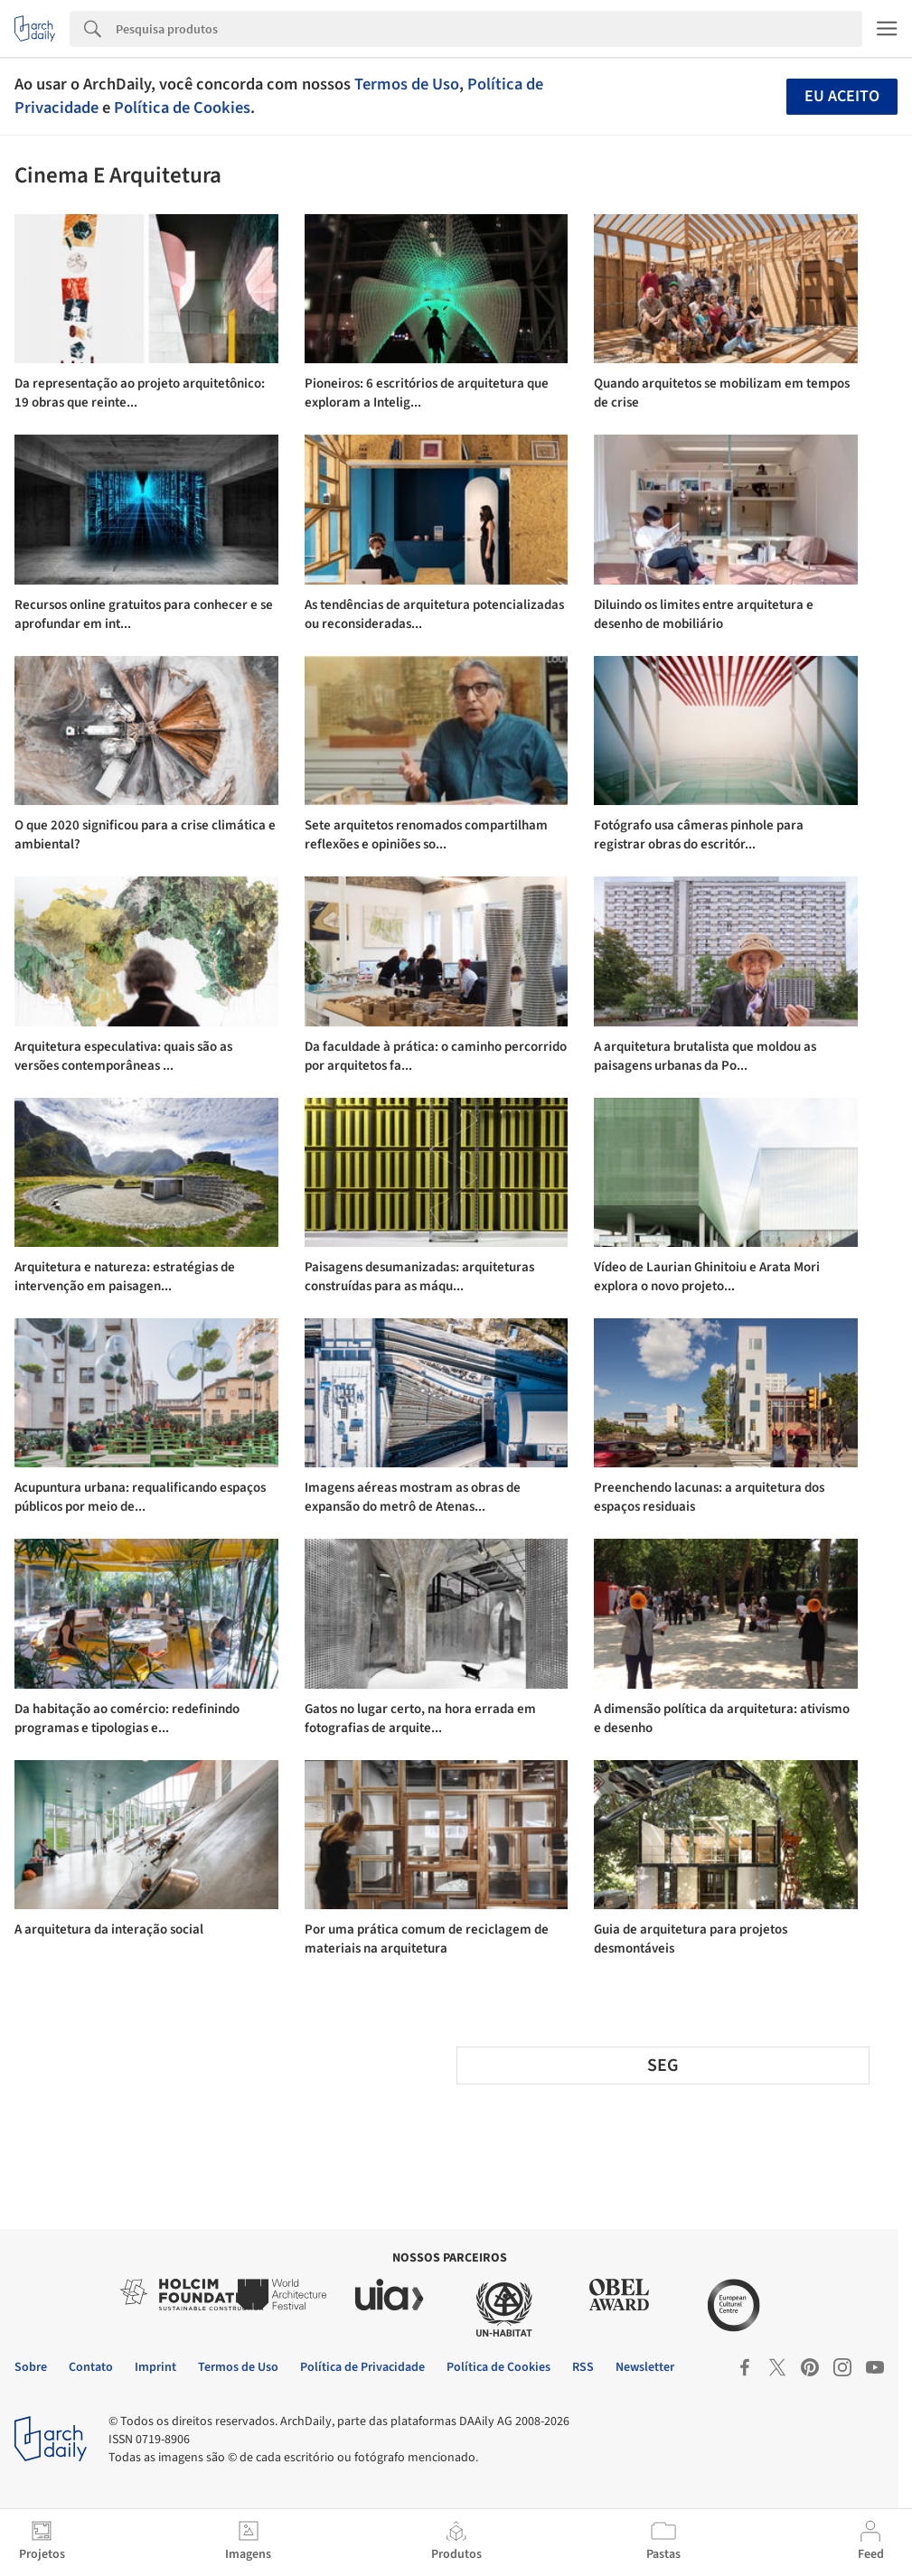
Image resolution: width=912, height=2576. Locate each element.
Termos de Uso (406, 84)
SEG (663, 2065)
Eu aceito (841, 96)
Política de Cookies (182, 107)
